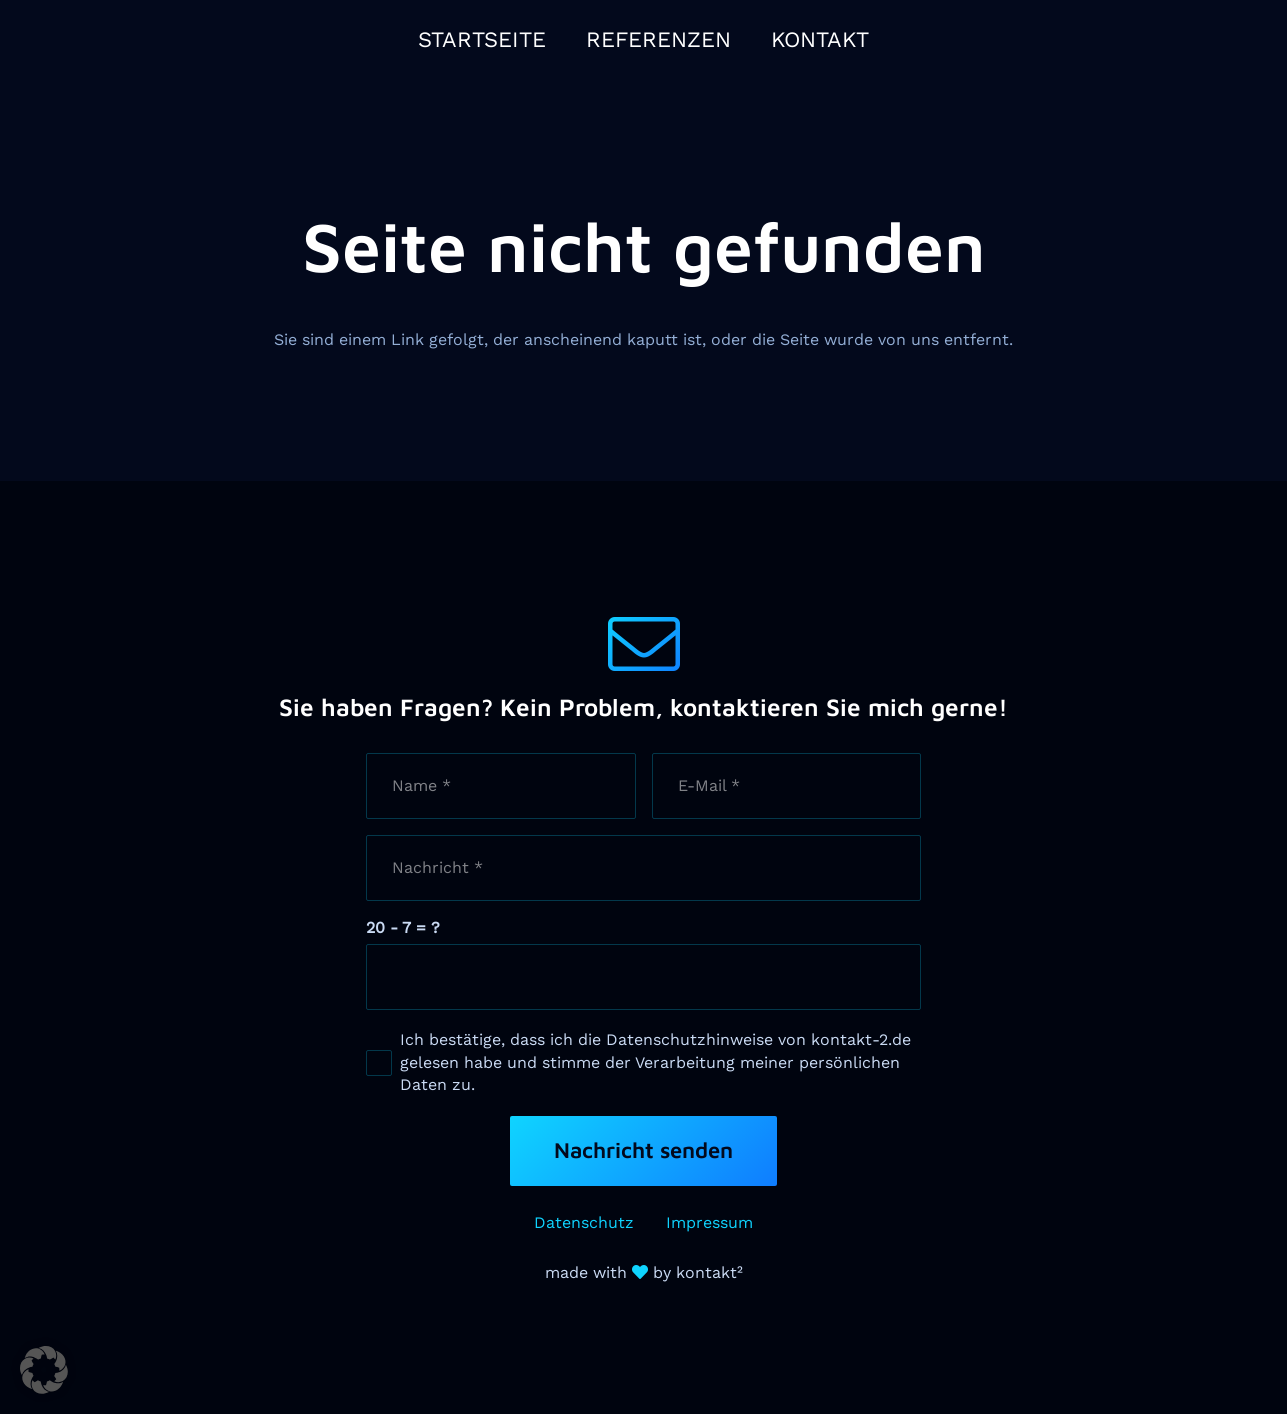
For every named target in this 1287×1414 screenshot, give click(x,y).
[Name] (501, 786)
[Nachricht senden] (643, 1151)
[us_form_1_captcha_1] (644, 977)
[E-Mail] (787, 786)
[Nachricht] (644, 868)
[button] (44, 1370)
